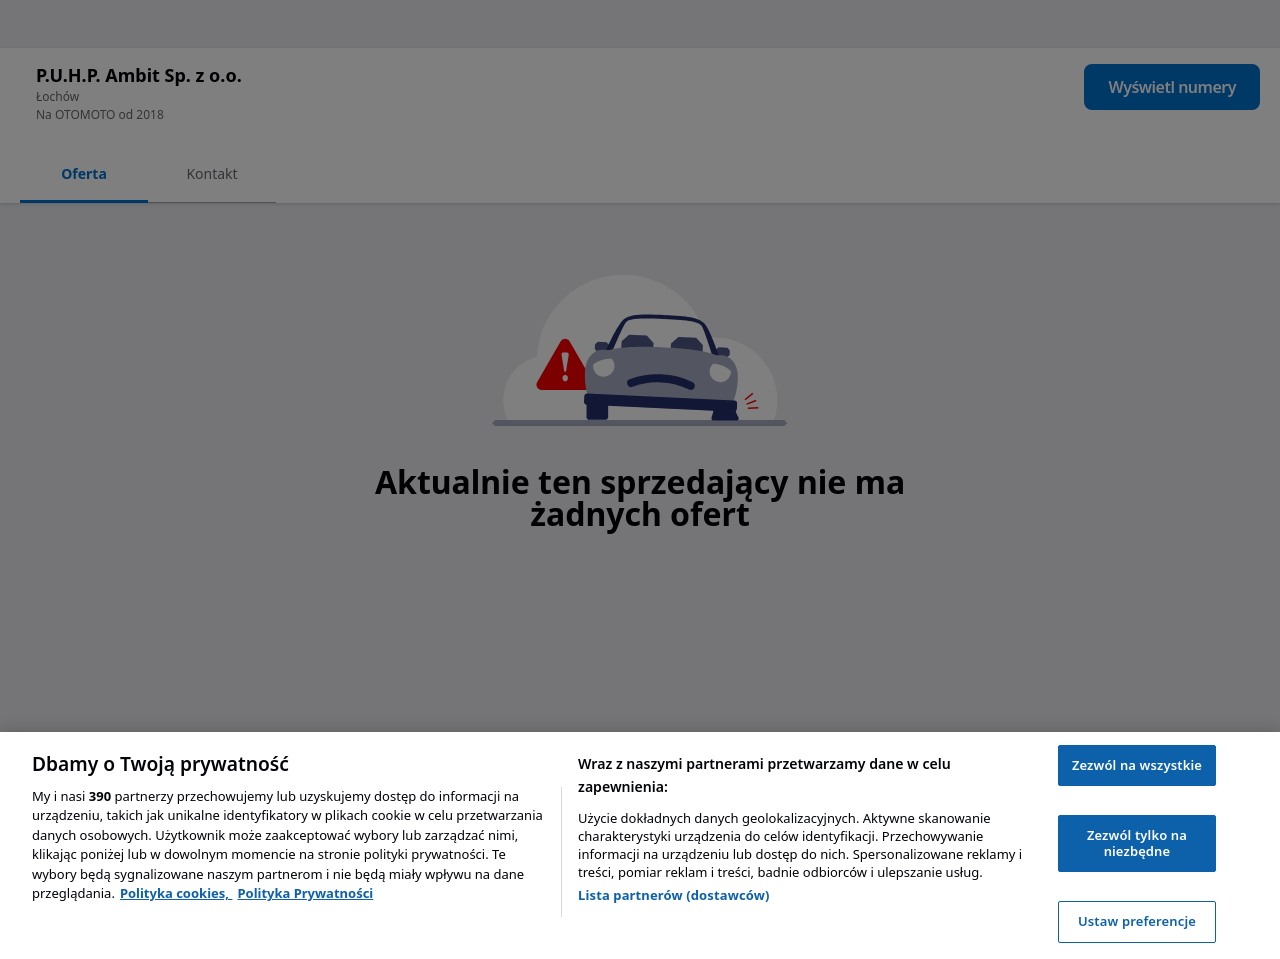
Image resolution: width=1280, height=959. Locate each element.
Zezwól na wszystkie (1137, 765)
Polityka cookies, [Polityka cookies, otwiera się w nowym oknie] (176, 893)
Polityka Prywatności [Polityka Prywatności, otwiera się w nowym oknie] (305, 893)
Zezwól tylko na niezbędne (1137, 843)
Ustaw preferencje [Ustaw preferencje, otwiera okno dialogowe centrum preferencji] (1137, 921)
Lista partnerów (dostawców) (674, 895)
